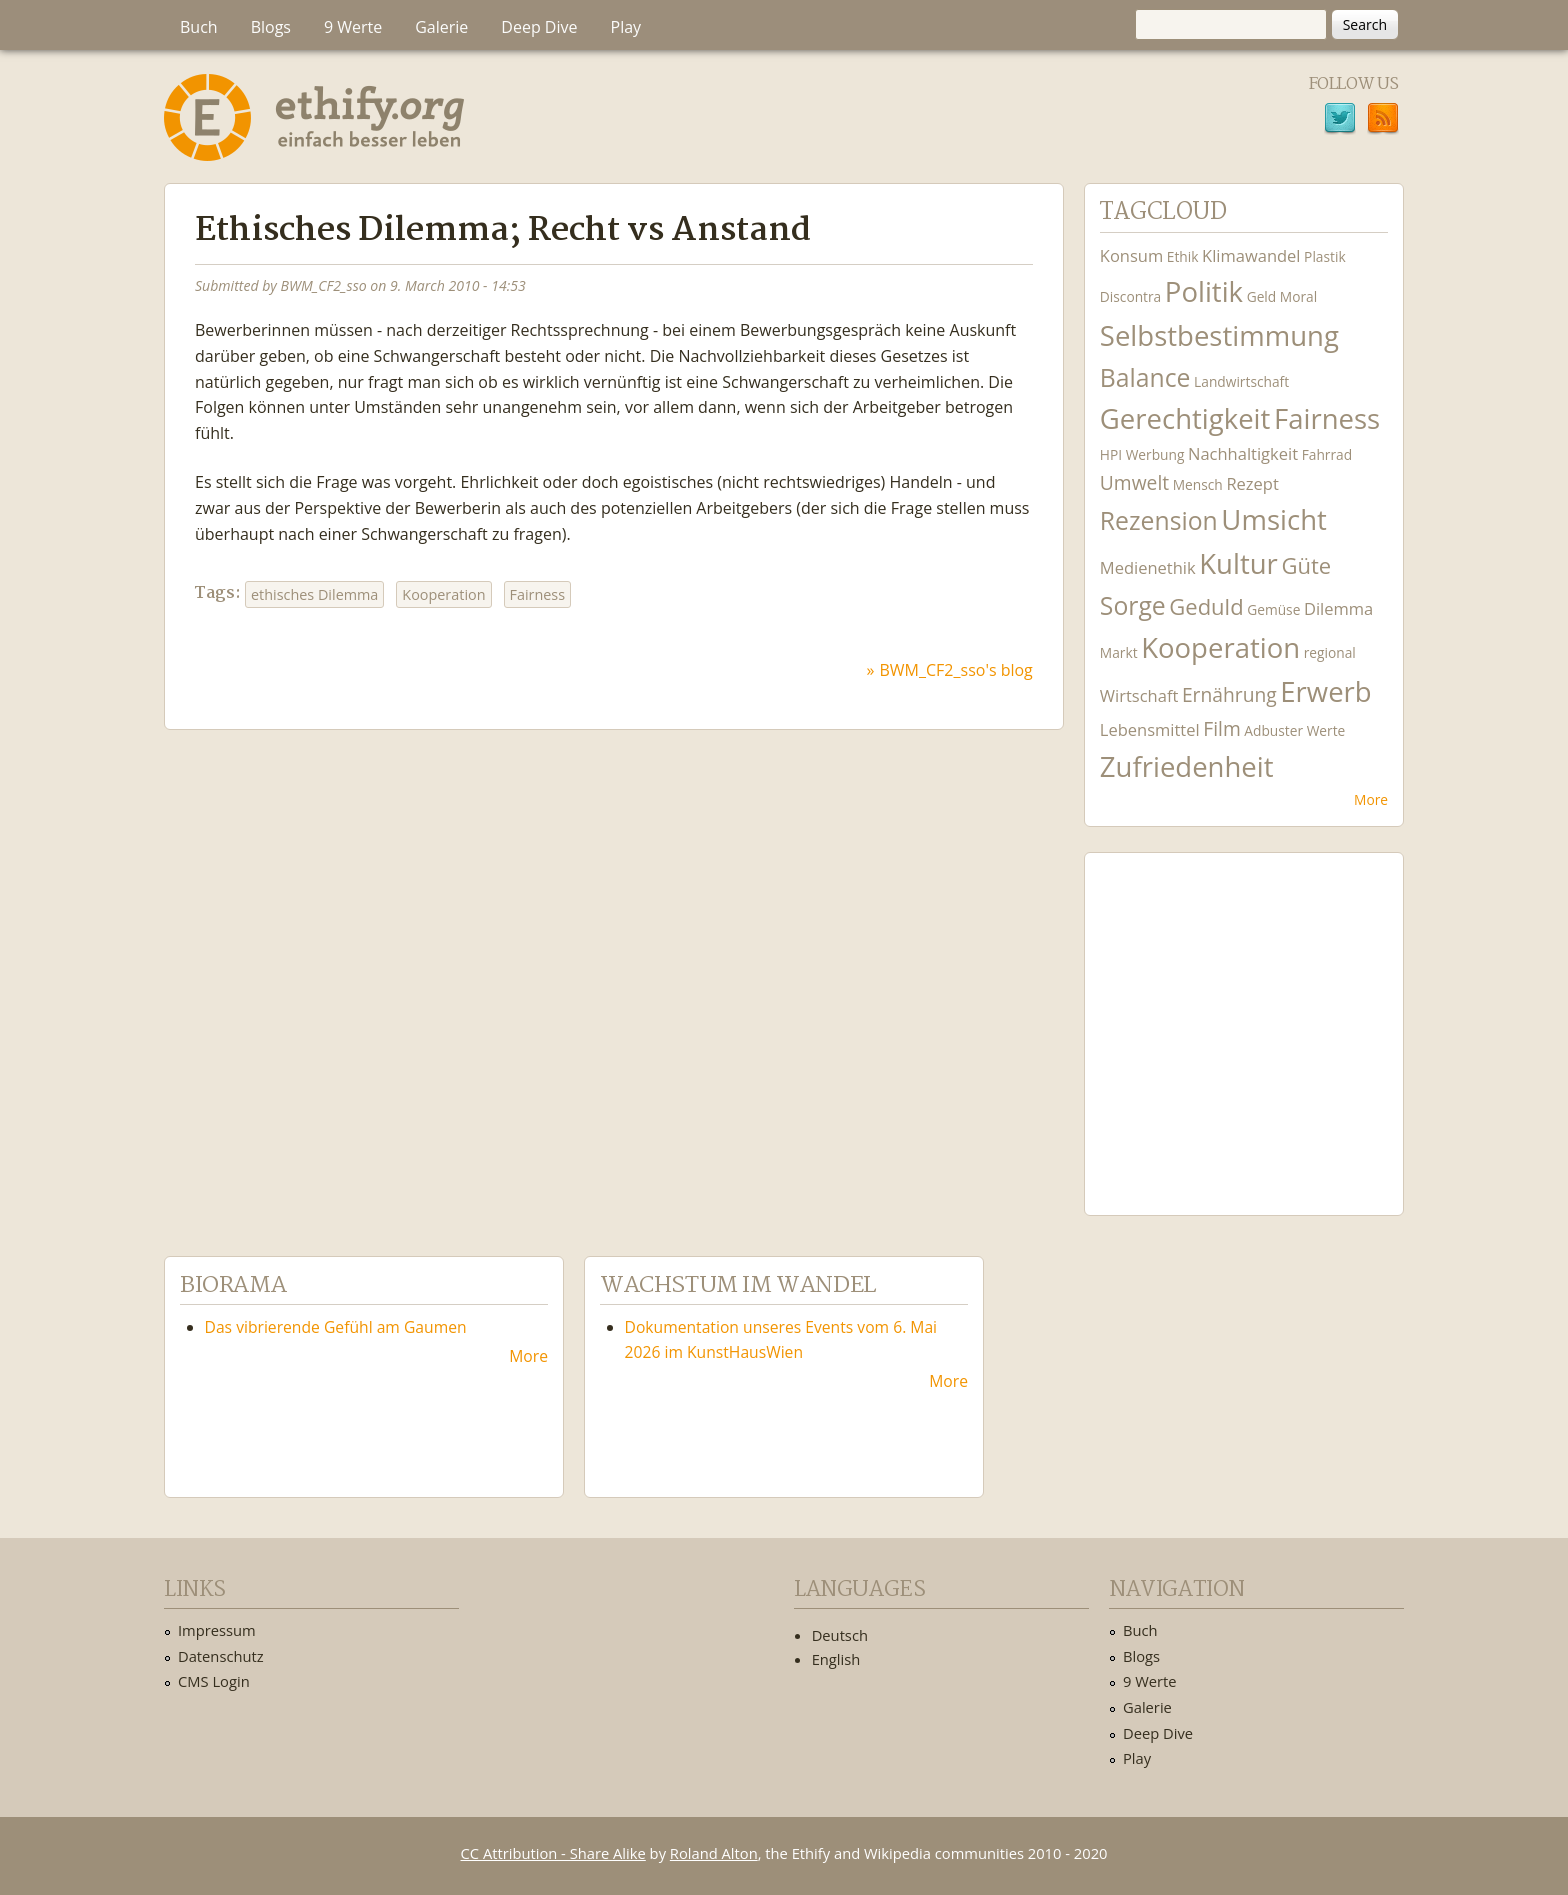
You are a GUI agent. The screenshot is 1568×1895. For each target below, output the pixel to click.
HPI (1111, 454)
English (836, 1659)
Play (626, 27)
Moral (1298, 296)
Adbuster (1273, 730)
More (1371, 799)
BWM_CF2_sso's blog (956, 670)
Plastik (1325, 256)
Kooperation (443, 594)
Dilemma (1338, 608)
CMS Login (214, 1681)
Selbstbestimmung (1219, 335)
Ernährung (1229, 694)
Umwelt (1134, 482)
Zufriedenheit (1187, 766)
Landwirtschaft (1241, 381)
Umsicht (1273, 519)
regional (1330, 652)
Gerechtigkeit (1185, 418)
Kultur (1238, 563)
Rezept (1252, 483)
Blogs (271, 27)
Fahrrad (1327, 454)
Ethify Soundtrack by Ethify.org (1244, 1018)
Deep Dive (539, 27)
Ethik (1183, 256)
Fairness (538, 594)
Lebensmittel (1150, 729)
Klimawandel (1251, 255)
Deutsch (840, 1635)
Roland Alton (714, 1853)
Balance (1145, 377)
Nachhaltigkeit (1243, 453)
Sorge (1133, 605)
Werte (1326, 730)
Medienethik (1148, 567)
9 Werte (353, 27)
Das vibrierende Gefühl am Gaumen (336, 1327)
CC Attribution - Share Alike (553, 1853)
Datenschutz (221, 1656)
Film (1221, 728)
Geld (1262, 296)
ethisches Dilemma (314, 594)
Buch (199, 27)
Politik (1204, 291)
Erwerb (1325, 691)
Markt (1119, 652)
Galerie (441, 27)
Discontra (1130, 296)
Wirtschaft (1139, 695)
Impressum (217, 1630)
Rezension (1159, 520)
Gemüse (1273, 609)
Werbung (1155, 454)
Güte (1306, 565)
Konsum (1131, 255)
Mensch (1198, 484)
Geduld (1206, 606)
